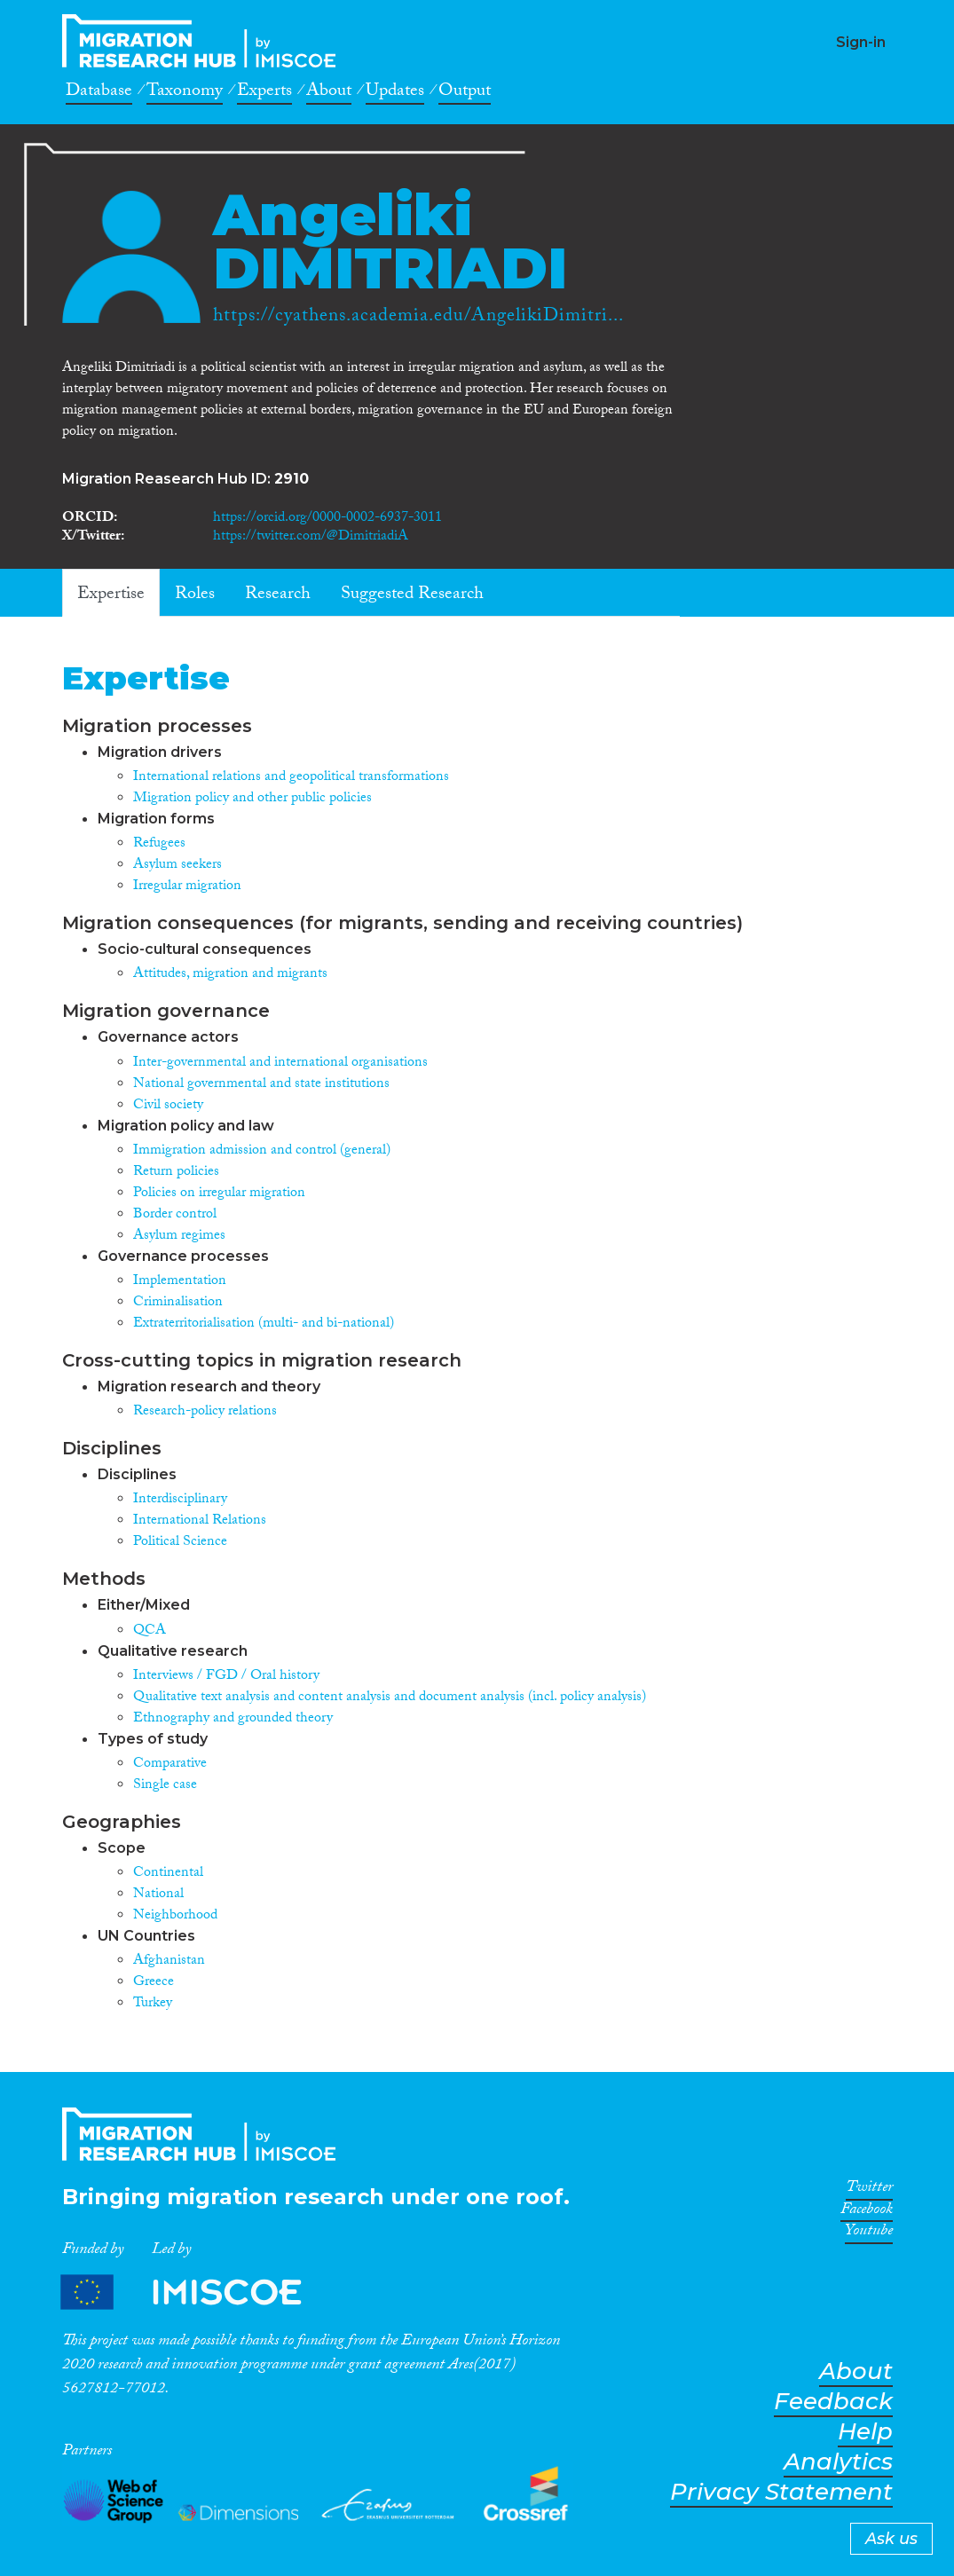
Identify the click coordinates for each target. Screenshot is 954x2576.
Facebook (866, 2212)
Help (865, 2432)
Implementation (179, 1282)
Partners (196, 2291)
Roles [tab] (195, 595)
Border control (175, 1215)
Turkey (152, 2004)
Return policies (176, 1173)
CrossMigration (204, 40)
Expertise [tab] (111, 595)
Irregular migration (187, 887)
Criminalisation (178, 1303)
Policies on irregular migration (219, 1194)
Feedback (833, 2401)
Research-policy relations (205, 1412)
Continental (168, 1874)
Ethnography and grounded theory (233, 1719)
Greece (153, 1983)
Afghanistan (169, 1961)
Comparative (170, 1764)
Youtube (869, 2233)
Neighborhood (175, 1916)
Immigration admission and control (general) (261, 1151)
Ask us (891, 2538)
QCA (149, 1631)
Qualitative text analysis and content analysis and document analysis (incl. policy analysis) (389, 1698)
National (158, 1895)
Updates (395, 93)
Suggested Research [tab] (412, 595)
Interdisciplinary (180, 1500)
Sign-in (861, 42)
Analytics (838, 2462)
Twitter (869, 2190)
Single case (165, 1786)
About (328, 93)
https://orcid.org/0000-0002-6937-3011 (327, 519)
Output (464, 93)
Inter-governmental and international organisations (280, 1063)
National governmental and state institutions (261, 1085)
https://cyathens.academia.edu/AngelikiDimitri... (418, 318)
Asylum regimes (179, 1237)
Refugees (159, 844)
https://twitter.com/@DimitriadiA (310, 537)
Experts (264, 93)
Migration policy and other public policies (252, 799)
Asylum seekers (177, 866)
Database (99, 93)
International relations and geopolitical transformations (291, 778)
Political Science (180, 1543)
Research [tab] (278, 595)
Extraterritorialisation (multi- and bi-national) (263, 1324)
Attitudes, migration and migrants (230, 975)
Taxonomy (184, 93)
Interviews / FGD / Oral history (226, 1677)
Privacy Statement (781, 2492)
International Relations (199, 1521)
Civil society (168, 1106)
